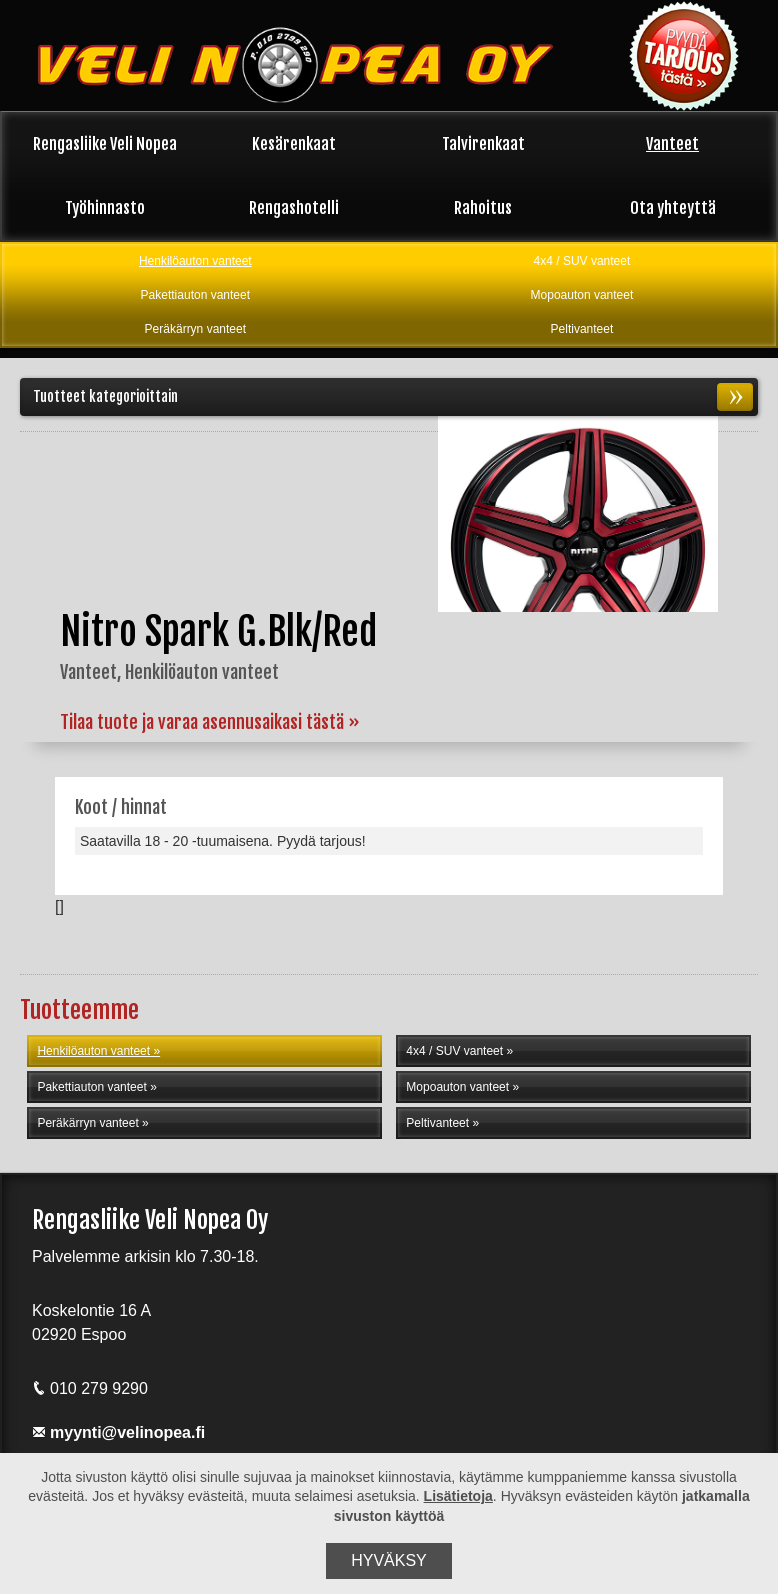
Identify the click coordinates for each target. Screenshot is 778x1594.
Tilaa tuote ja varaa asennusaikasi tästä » (210, 722)
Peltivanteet (582, 329)
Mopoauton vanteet (582, 295)
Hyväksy (389, 1560)
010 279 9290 (90, 1388)
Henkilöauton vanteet (195, 261)
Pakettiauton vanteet (195, 295)
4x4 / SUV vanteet (582, 261)
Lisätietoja (458, 1496)
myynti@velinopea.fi (118, 1432)
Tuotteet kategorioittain (393, 397)
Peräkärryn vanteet (195, 329)
